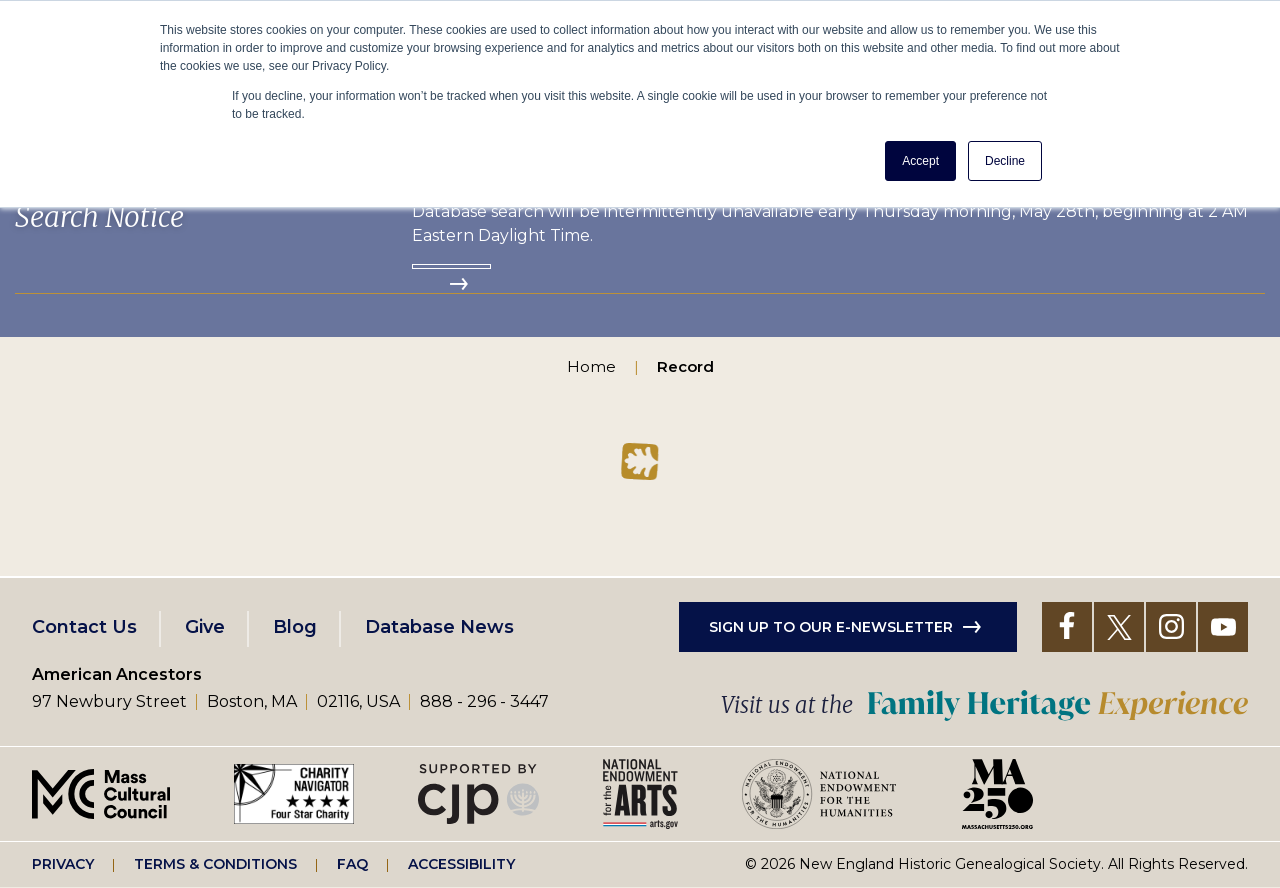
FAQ (352, 864)
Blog (295, 627)
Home (591, 366)
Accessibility (461, 864)
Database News (439, 627)
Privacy (63, 864)
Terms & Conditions (215, 864)
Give (205, 627)
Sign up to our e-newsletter (831, 627)
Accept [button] (920, 161)
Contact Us (84, 627)
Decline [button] (1005, 161)
